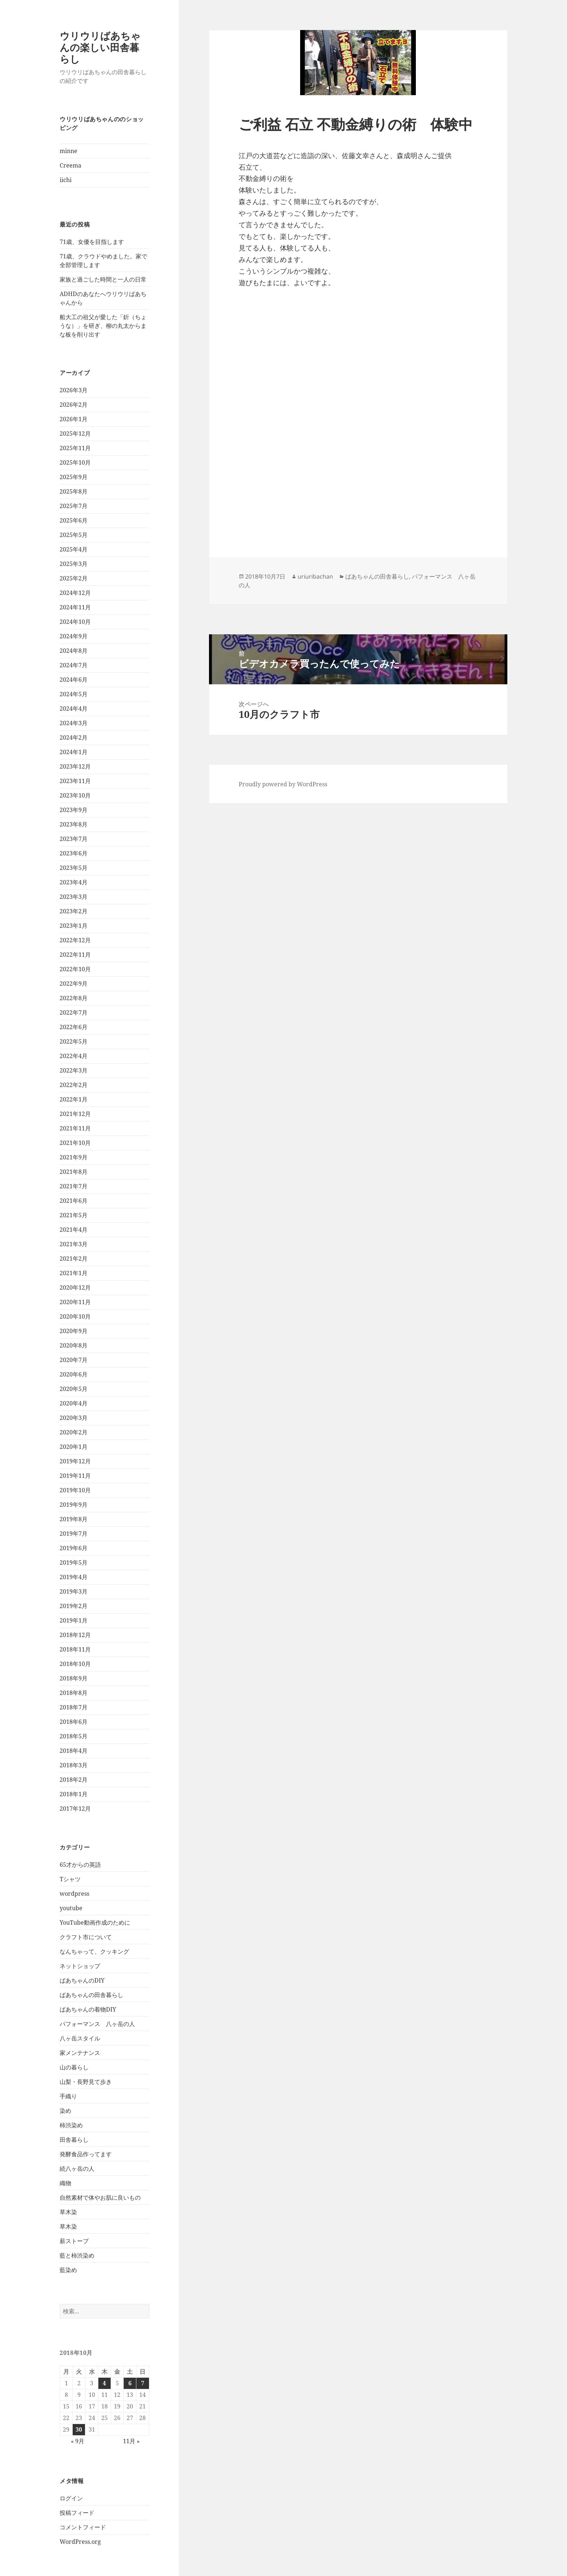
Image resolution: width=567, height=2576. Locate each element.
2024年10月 (75, 622)
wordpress (74, 1894)
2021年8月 (74, 1172)
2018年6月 (74, 1722)
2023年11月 (75, 781)
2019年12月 (75, 1461)
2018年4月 (74, 1751)
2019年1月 (74, 1620)
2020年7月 (74, 1360)
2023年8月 (74, 824)
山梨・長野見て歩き (86, 2082)
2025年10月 (75, 462)
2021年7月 (74, 1186)
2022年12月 (75, 940)
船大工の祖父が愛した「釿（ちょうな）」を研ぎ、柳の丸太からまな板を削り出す (103, 325)
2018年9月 (74, 1678)
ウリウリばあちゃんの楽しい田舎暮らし (100, 47)
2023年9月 (74, 810)
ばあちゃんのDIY (82, 1980)
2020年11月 (75, 1302)
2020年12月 (75, 1287)
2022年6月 (74, 1027)
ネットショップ (80, 1966)
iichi (66, 180)
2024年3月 (74, 723)
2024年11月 (75, 607)
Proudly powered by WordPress (283, 784)
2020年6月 (74, 1374)
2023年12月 (75, 766)
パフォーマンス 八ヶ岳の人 (97, 2024)
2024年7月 (74, 665)
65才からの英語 (80, 1865)
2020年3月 (74, 1418)
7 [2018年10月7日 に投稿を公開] (142, 2383)
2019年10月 (75, 1490)
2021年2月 (74, 1258)
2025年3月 (74, 564)
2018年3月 (74, 1765)
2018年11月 (75, 1649)
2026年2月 (74, 405)
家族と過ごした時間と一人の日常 (103, 279)
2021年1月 (74, 1273)
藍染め (68, 2270)
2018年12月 (75, 1635)
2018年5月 (74, 1736)
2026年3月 (74, 390)
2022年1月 (74, 1099)
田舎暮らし (74, 2140)
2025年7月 (74, 506)
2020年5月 (74, 1389)
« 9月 (77, 2441)
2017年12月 (75, 1808)
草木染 (68, 2212)
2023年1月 (74, 926)
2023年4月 (74, 882)
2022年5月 (74, 1041)
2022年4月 (74, 1056)
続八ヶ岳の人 (77, 2169)
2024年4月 (74, 708)
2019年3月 (74, 1591)
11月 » (131, 2441)
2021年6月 (74, 1201)
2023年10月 (75, 795)
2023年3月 (74, 897)
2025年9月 (74, 477)
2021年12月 (75, 1114)
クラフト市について (86, 1937)
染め (65, 2111)
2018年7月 (74, 1707)
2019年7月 (74, 1533)
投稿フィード (77, 2513)
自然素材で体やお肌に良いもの (100, 2197)
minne (68, 151)
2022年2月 (74, 1085)
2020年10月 (75, 1316)
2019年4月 (74, 1577)
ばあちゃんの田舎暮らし (91, 1995)
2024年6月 (74, 680)
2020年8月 (74, 1345)
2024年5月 (74, 694)
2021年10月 (75, 1143)
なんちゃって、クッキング (94, 1951)
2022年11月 (75, 955)
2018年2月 (74, 1780)
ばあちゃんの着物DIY (88, 2009)
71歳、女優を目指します (92, 242)
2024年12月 (75, 593)
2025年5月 (74, 535)
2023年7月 (74, 839)
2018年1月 (74, 1794)
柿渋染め (71, 2125)
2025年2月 (74, 578)
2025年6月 (74, 520)
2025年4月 (74, 549)
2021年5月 (74, 1215)
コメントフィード (83, 2527)
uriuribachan (315, 576)
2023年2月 (74, 911)
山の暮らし (74, 2067)
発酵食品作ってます (86, 2154)
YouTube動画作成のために (95, 1922)
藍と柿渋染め (77, 2255)
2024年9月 (74, 636)
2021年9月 (74, 1157)
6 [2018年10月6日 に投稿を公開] (130, 2383)
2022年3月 (74, 1070)
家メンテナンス (80, 2053)
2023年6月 (74, 853)
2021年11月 (75, 1128)
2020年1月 (74, 1447)
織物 (65, 2183)
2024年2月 (74, 737)
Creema (70, 165)
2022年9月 (74, 983)
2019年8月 (74, 1519)
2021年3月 (74, 1244)
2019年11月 (75, 1476)
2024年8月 (74, 651)
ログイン (71, 2498)
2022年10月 (75, 969)
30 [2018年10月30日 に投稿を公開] (79, 2429)
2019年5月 (74, 1562)
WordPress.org (80, 2542)
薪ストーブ (74, 2241)
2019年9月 (74, 1505)
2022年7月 (74, 1012)
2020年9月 (74, 1331)
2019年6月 (74, 1548)
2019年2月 (74, 1606)
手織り (68, 2096)
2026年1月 (74, 419)
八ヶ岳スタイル (80, 2038)
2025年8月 (74, 491)
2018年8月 (74, 1693)
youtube (71, 1908)
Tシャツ (70, 1879)
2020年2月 (74, 1432)
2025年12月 (75, 433)
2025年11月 (75, 448)
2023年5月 (74, 868)
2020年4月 (74, 1403)
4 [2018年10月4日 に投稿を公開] (104, 2383)
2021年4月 (74, 1230)
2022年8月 (74, 998)
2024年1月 (74, 752)
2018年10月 (75, 1664)
